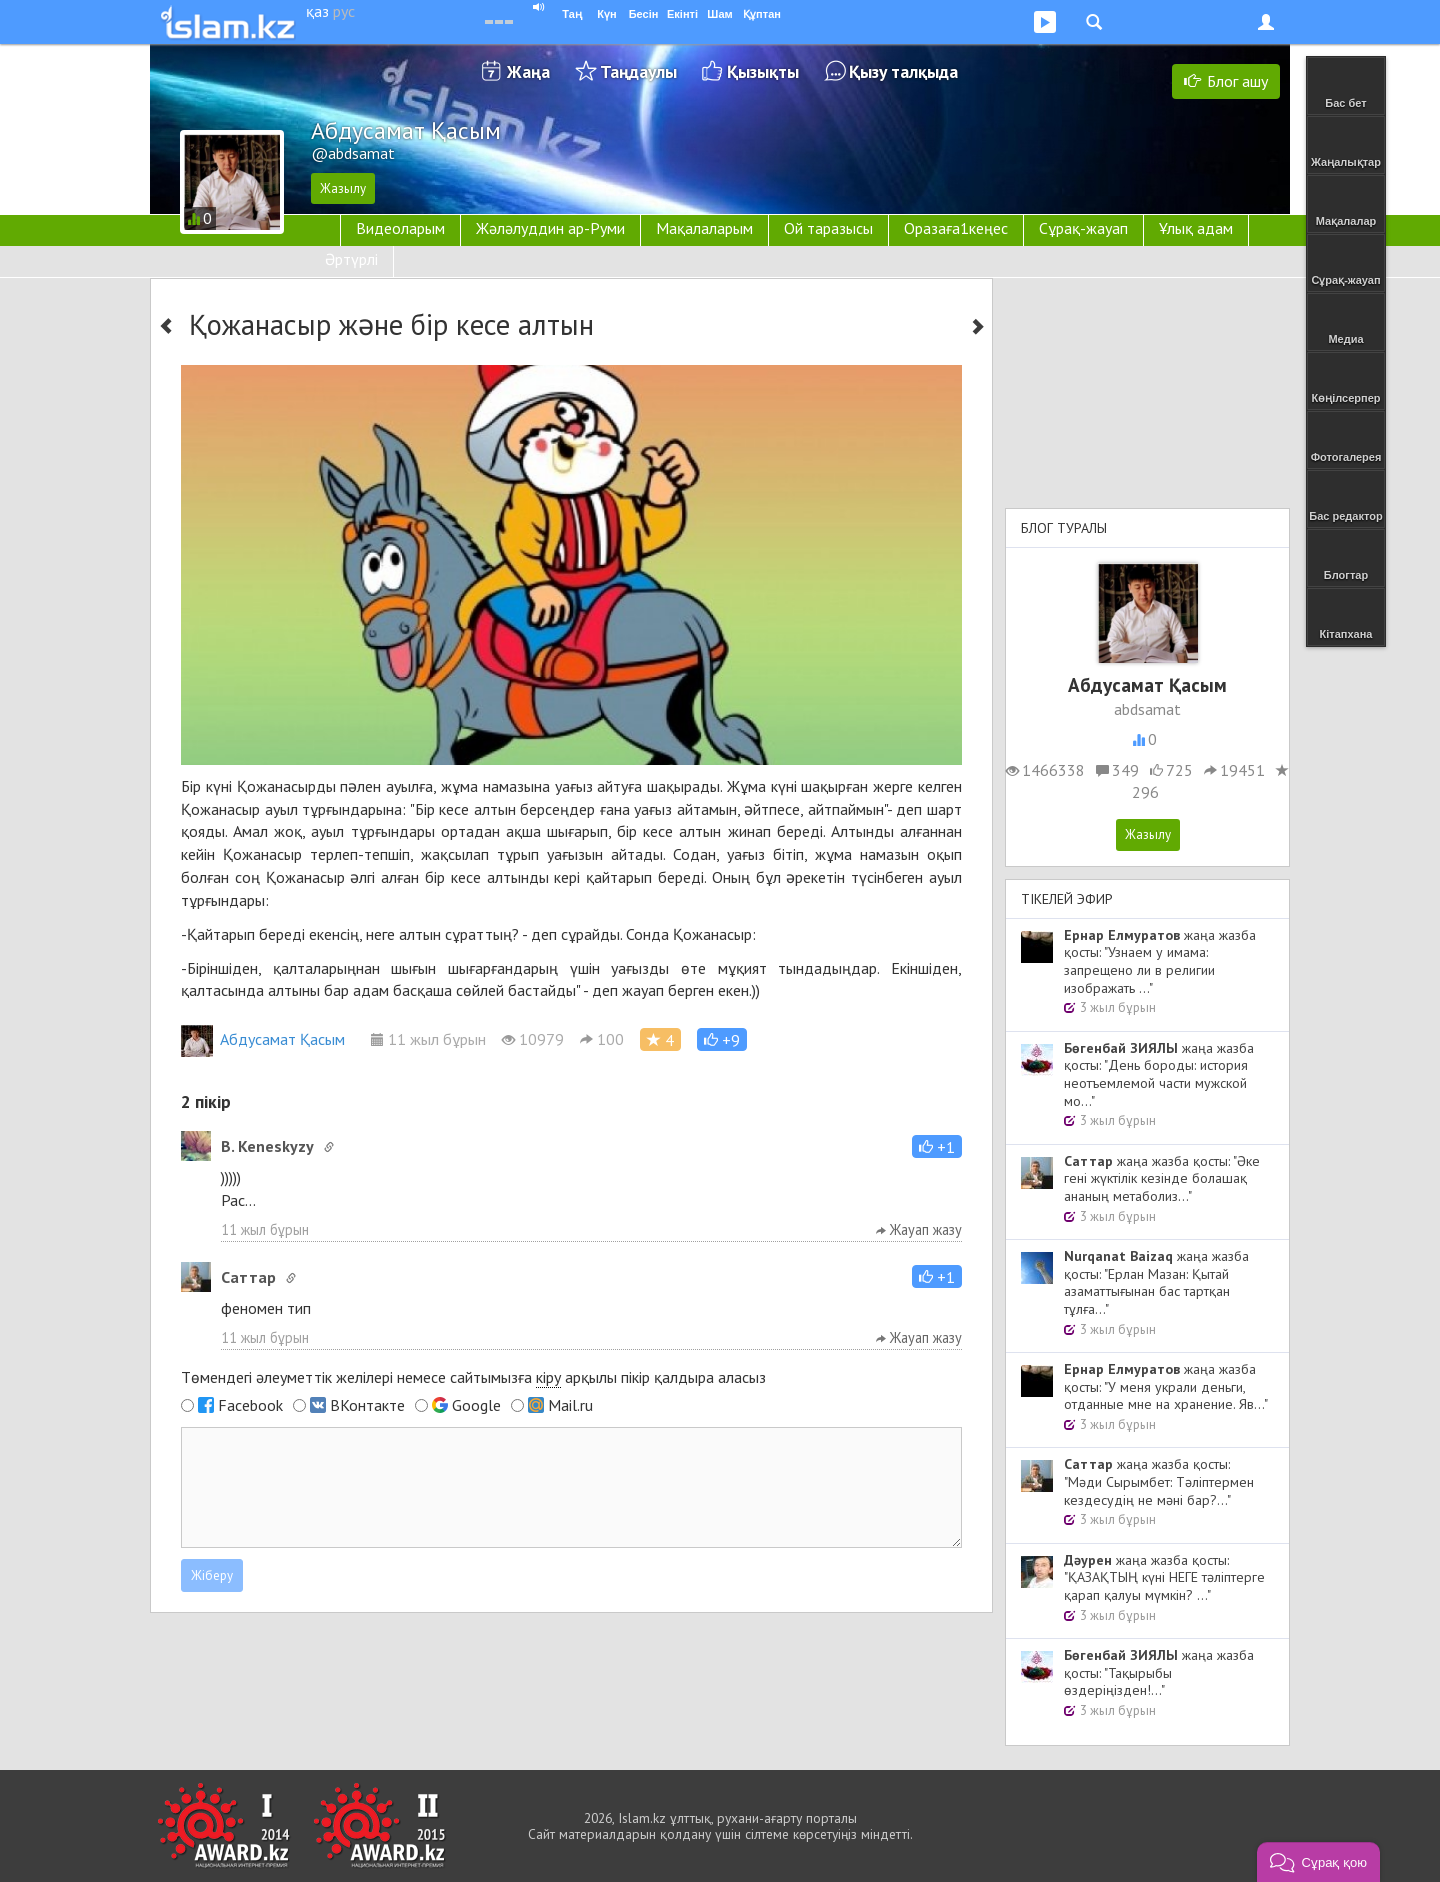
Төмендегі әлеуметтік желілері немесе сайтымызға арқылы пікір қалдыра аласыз (473, 1377)
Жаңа (528, 71)
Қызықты (763, 71)
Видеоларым (400, 228)
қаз (317, 11)
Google (476, 1405)
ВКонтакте (367, 1405)
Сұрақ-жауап (1083, 228)
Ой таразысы (828, 228)
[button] (722, 1039)
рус (344, 11)
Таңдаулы (638, 71)
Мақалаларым (704, 228)
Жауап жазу (919, 1229)
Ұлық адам (1196, 228)
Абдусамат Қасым (263, 1039)
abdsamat (1147, 709)
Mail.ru (570, 1405)
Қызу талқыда (903, 71)
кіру (548, 1377)
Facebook (250, 1405)
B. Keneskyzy (267, 1146)
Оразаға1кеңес (956, 228)
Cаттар (248, 1277)
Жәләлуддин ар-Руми (550, 228)
